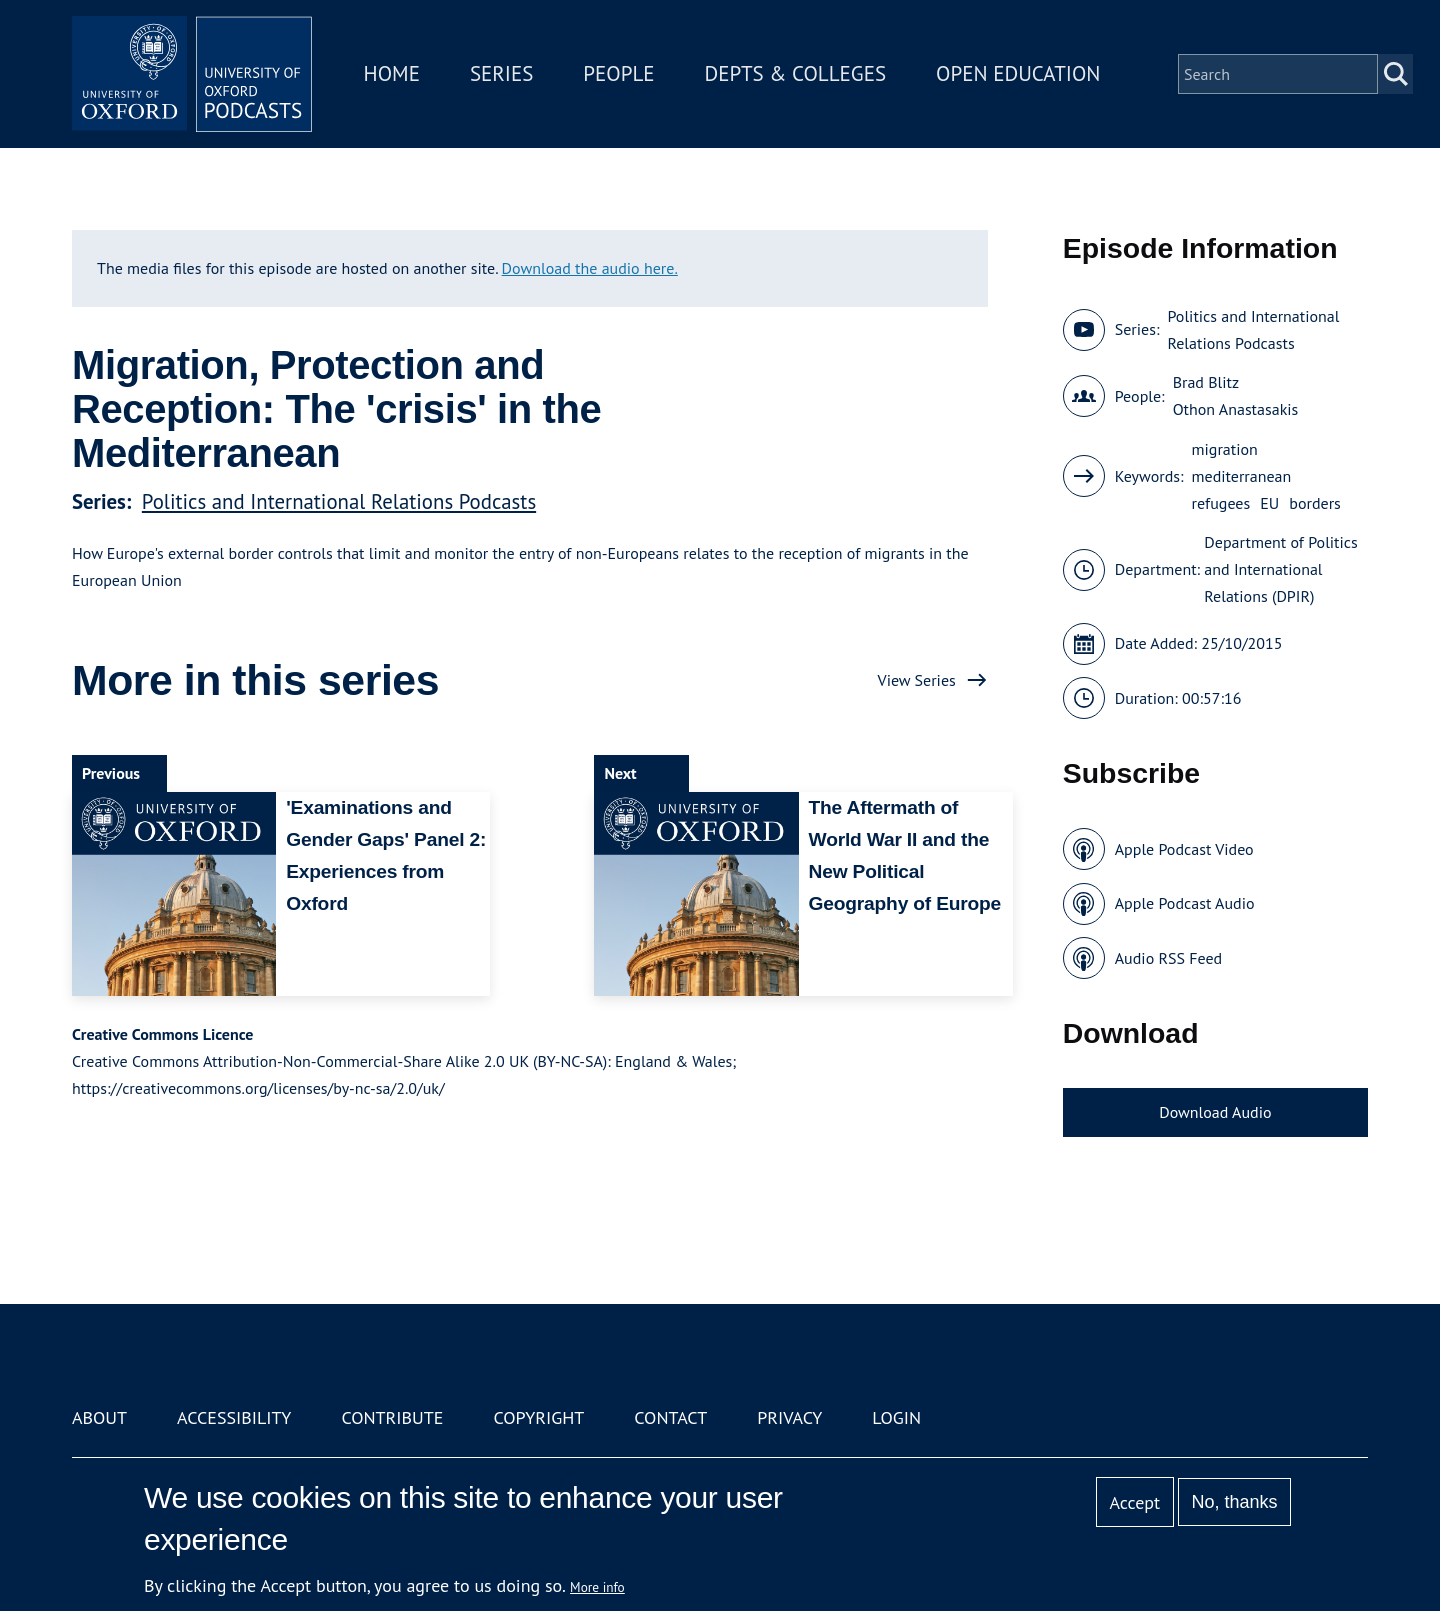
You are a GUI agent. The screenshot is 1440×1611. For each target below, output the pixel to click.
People (618, 73)
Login (896, 1417)
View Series (917, 680)
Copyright (538, 1417)
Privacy (789, 1417)
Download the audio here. (590, 268)
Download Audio (1215, 1112)
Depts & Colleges (796, 73)
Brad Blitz (1206, 382)
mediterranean (1242, 476)
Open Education (1018, 73)
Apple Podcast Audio (1185, 903)
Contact (670, 1417)
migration (1225, 449)
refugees (1221, 503)
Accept (1134, 1502)
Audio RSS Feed (1168, 958)
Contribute (392, 1417)
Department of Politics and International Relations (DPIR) (1280, 569)
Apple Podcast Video (1184, 849)
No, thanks (1234, 1502)
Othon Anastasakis (1236, 409)
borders (1315, 503)
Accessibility (234, 1417)
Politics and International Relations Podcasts (339, 501)
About (99, 1417)
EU (1269, 503)
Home (392, 73)
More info (597, 1587)
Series (501, 73)
